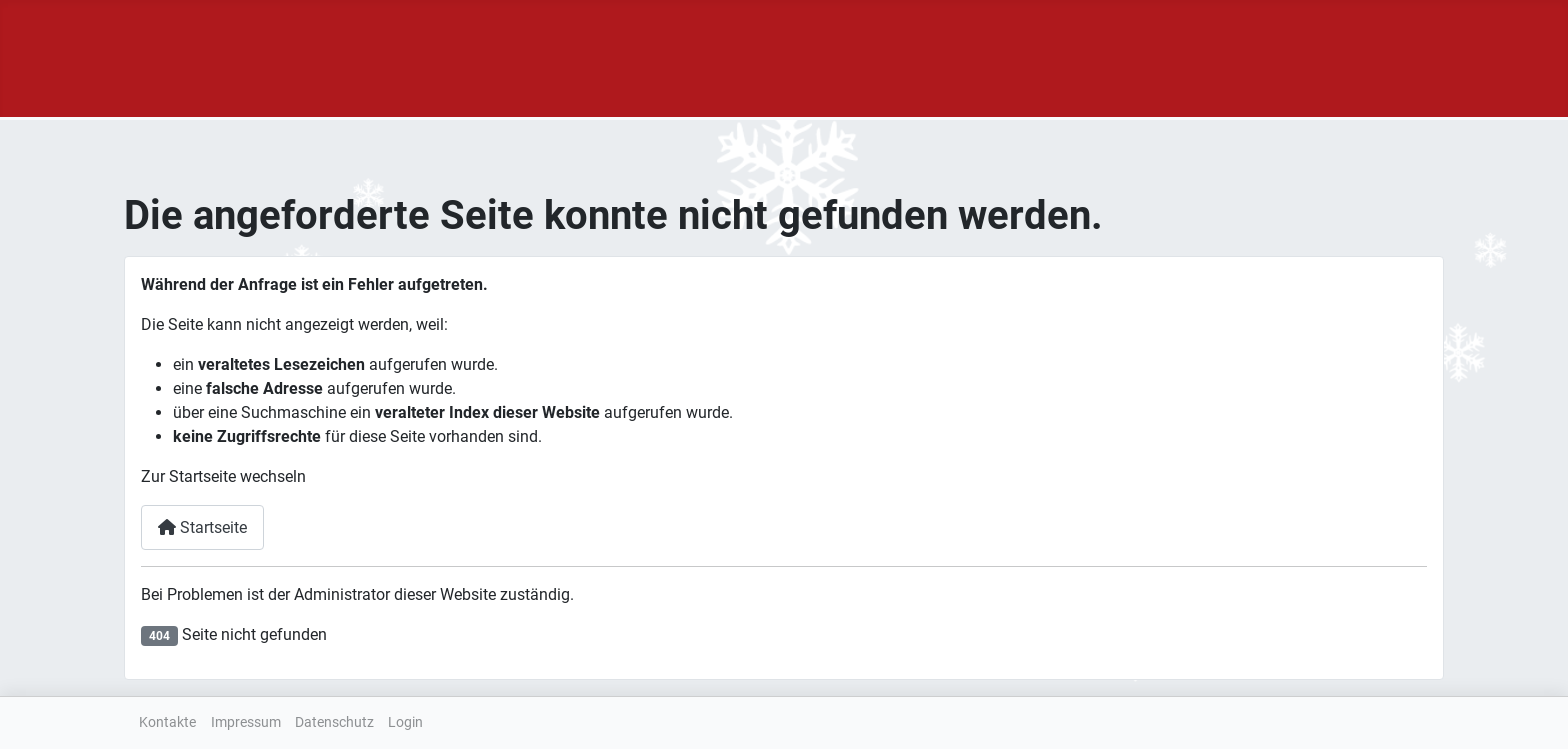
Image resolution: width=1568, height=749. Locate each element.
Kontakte (167, 722)
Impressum (246, 722)
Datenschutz (334, 722)
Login (405, 722)
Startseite (202, 527)
